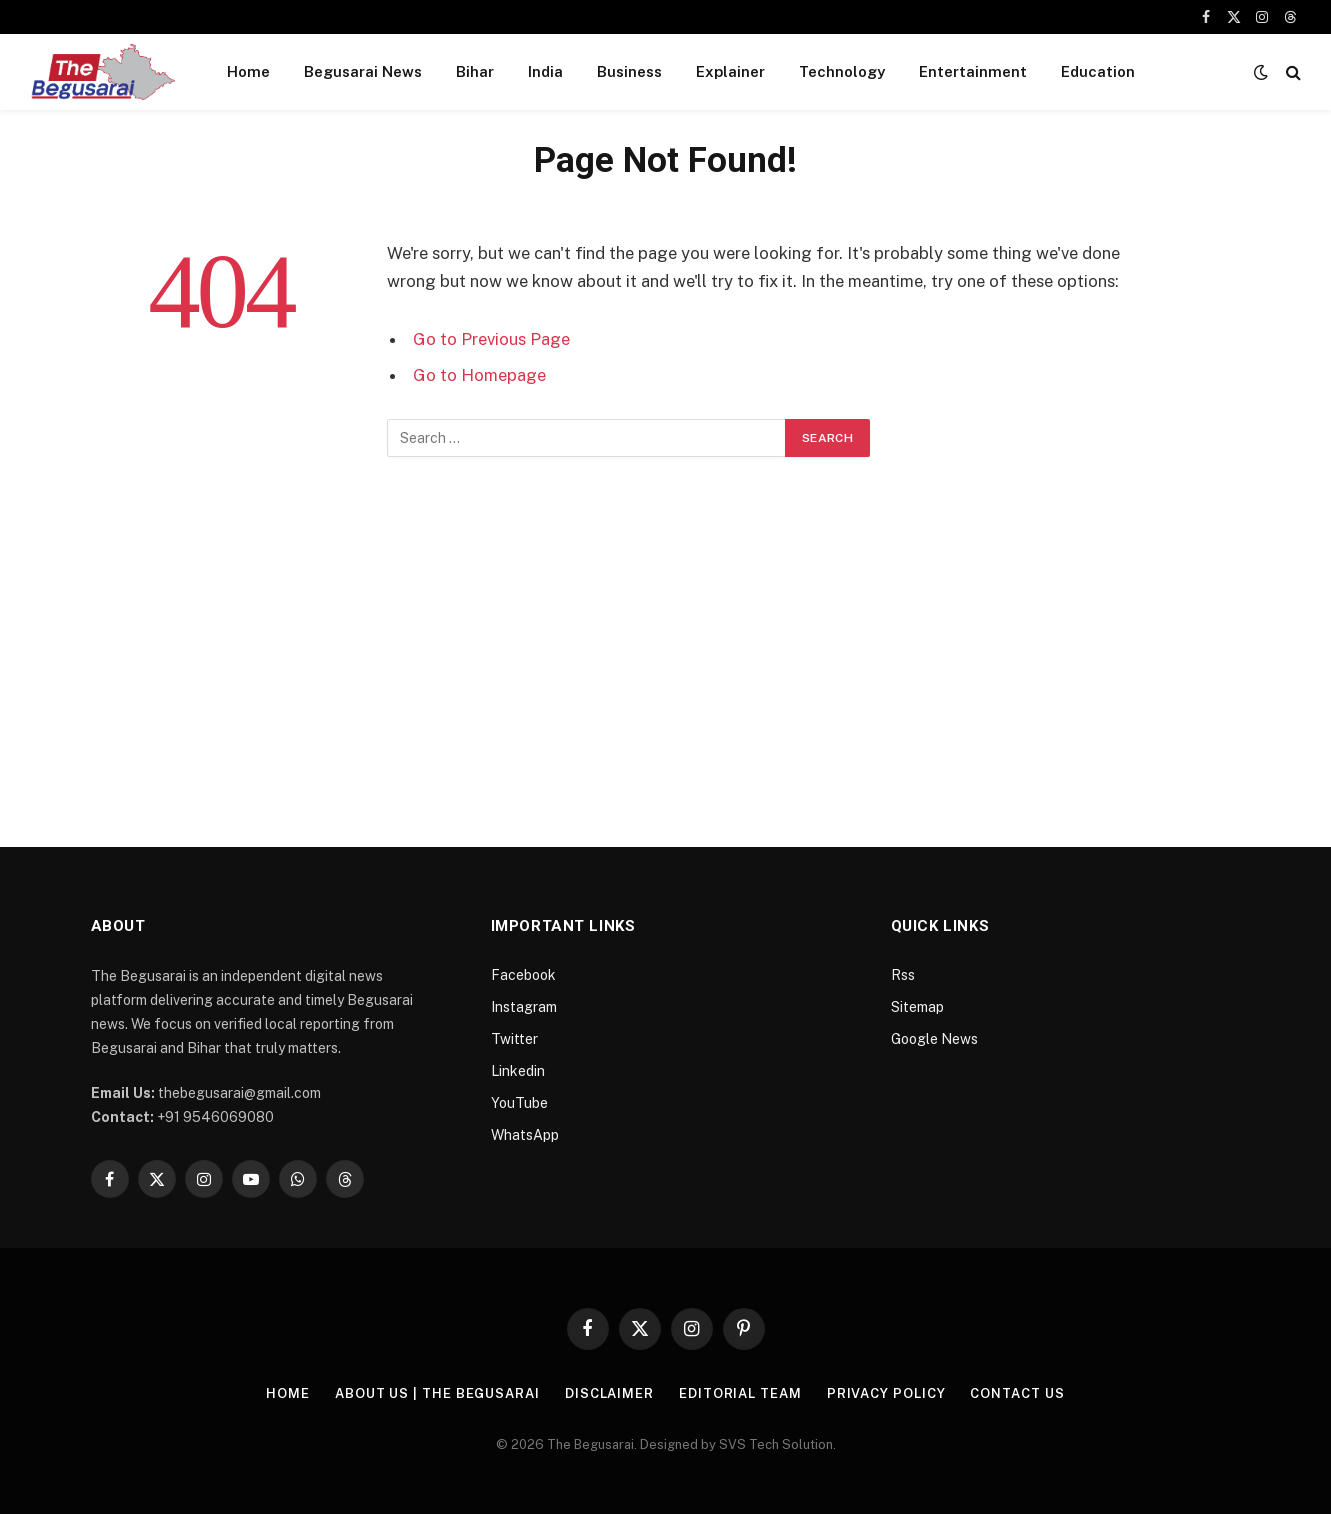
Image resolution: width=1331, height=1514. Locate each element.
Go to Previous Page (491, 339)
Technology (842, 71)
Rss (903, 975)
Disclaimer (609, 1393)
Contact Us (1017, 1393)
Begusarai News (363, 71)
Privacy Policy (886, 1393)
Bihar (475, 71)
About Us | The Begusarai (437, 1393)
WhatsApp (525, 1135)
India (545, 71)
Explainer (730, 71)
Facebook (523, 975)
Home (248, 71)
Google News (934, 1039)
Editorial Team (740, 1393)
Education (1098, 71)
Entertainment (973, 71)
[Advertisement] (666, 655)
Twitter (514, 1039)
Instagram (524, 1007)
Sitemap (917, 1007)
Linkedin (518, 1071)
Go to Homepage (479, 375)
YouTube (519, 1103)
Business (629, 71)
